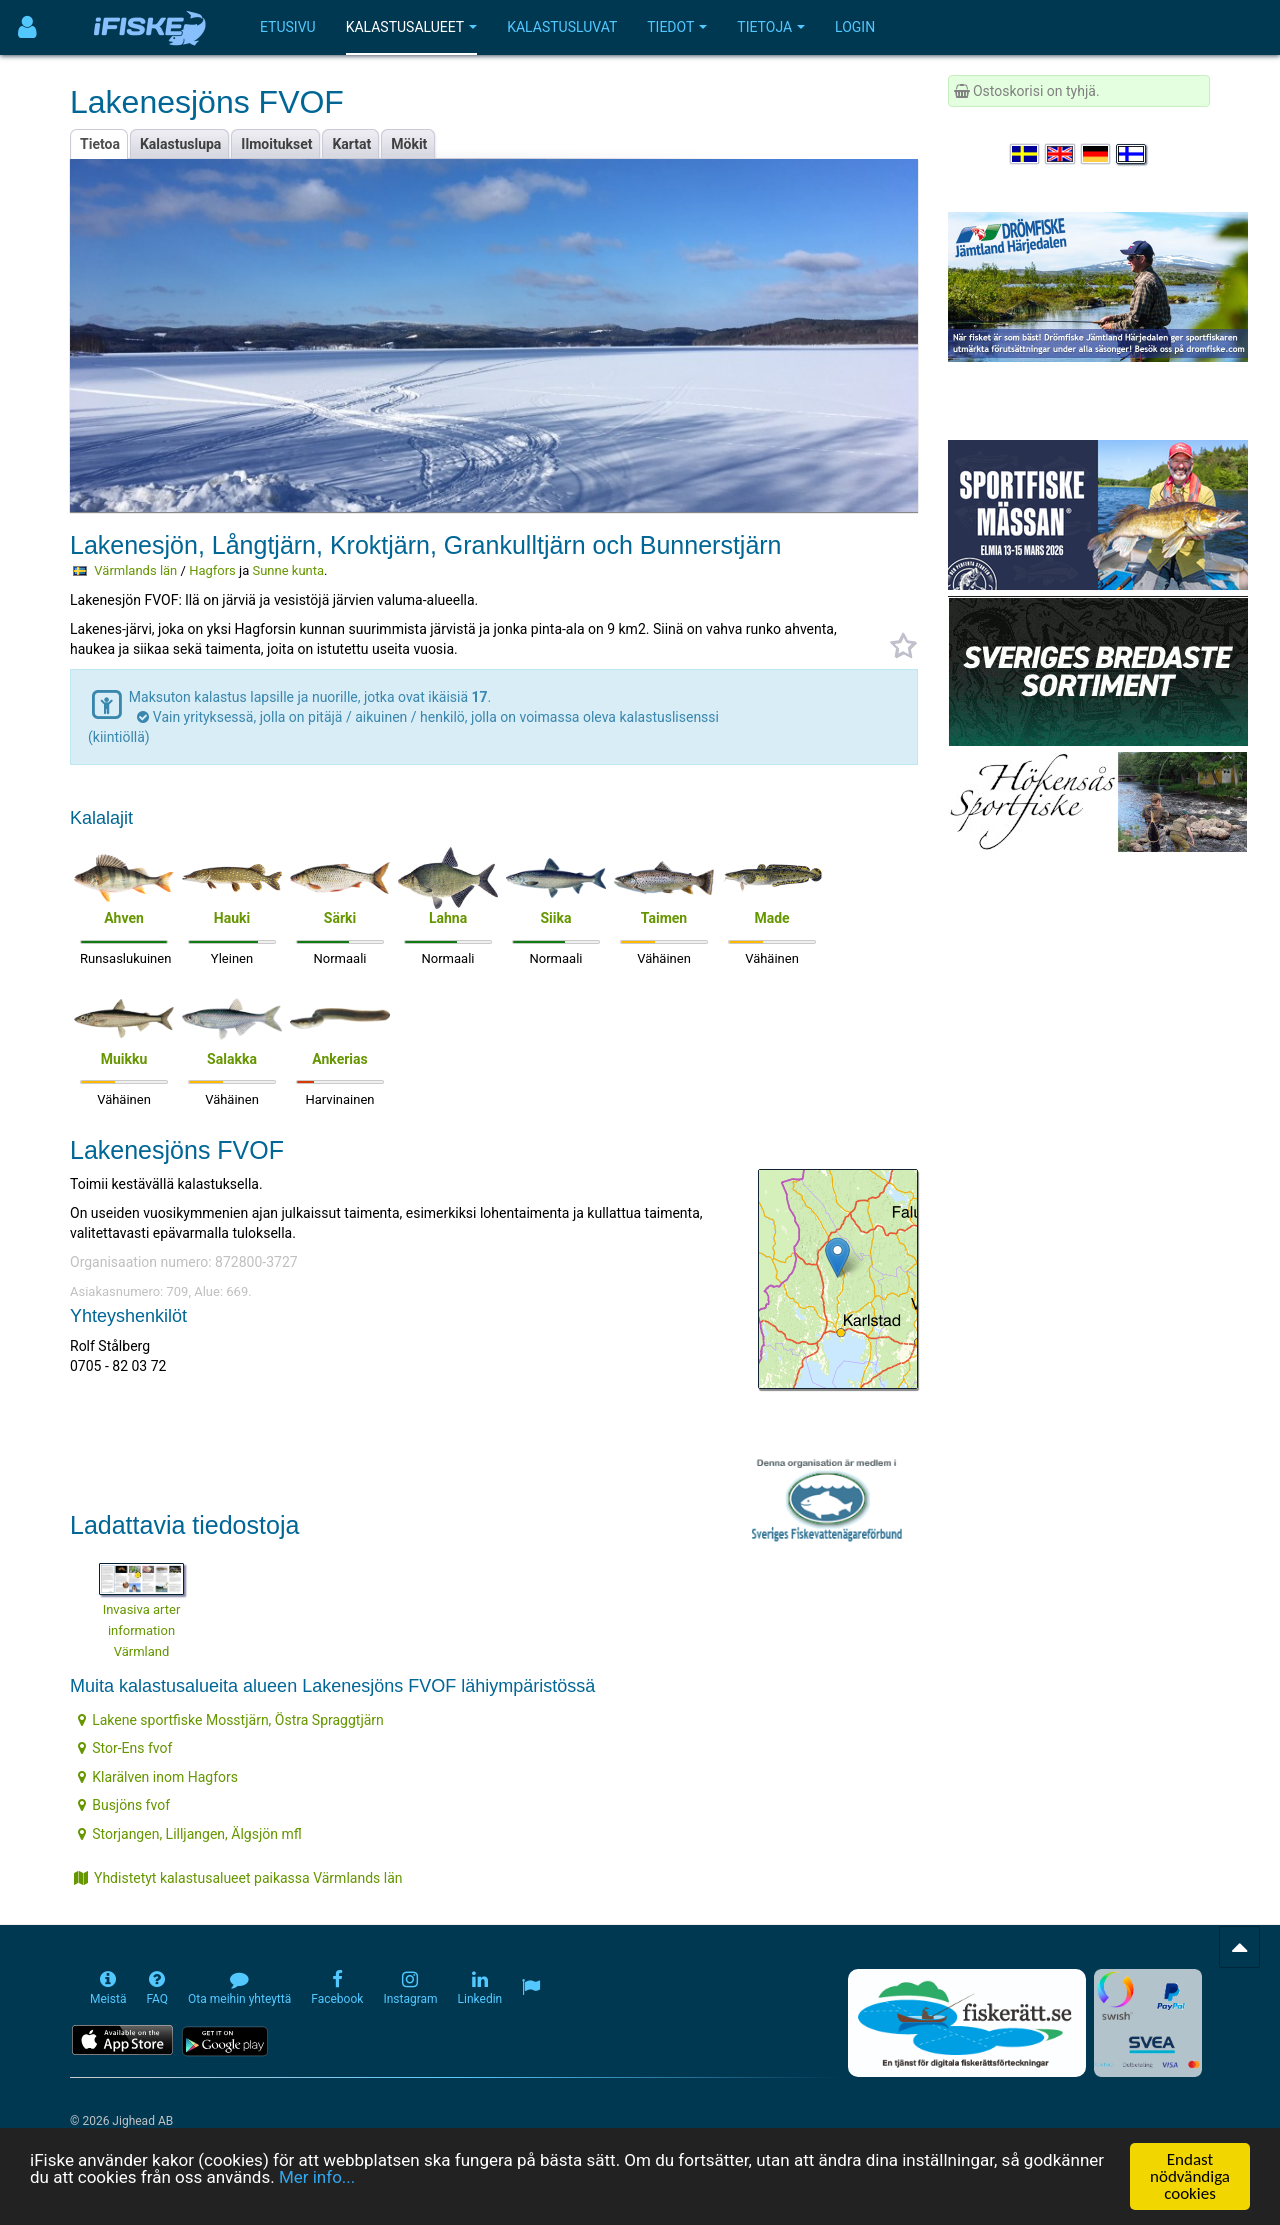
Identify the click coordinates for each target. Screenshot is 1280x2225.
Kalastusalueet (412, 27)
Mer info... (317, 2178)
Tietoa (100, 144)
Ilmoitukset (276, 144)
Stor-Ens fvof (125, 1748)
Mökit (409, 144)
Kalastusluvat (562, 27)
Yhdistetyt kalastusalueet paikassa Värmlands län (238, 1878)
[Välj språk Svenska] (1026, 154)
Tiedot (677, 27)
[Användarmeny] (27, 27)
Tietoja (771, 27)
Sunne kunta (288, 570)
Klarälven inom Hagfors (158, 1777)
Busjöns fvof (124, 1805)
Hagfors (212, 570)
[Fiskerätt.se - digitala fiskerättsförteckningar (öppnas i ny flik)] (967, 2023)
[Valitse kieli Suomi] (1132, 154)
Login (855, 27)
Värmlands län (135, 570)
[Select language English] (1061, 154)
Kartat (351, 144)
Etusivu (288, 27)
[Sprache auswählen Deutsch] (1097, 154)
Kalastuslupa (180, 144)
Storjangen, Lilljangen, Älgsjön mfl (190, 1834)
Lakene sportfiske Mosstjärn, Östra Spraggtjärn (231, 1720)
